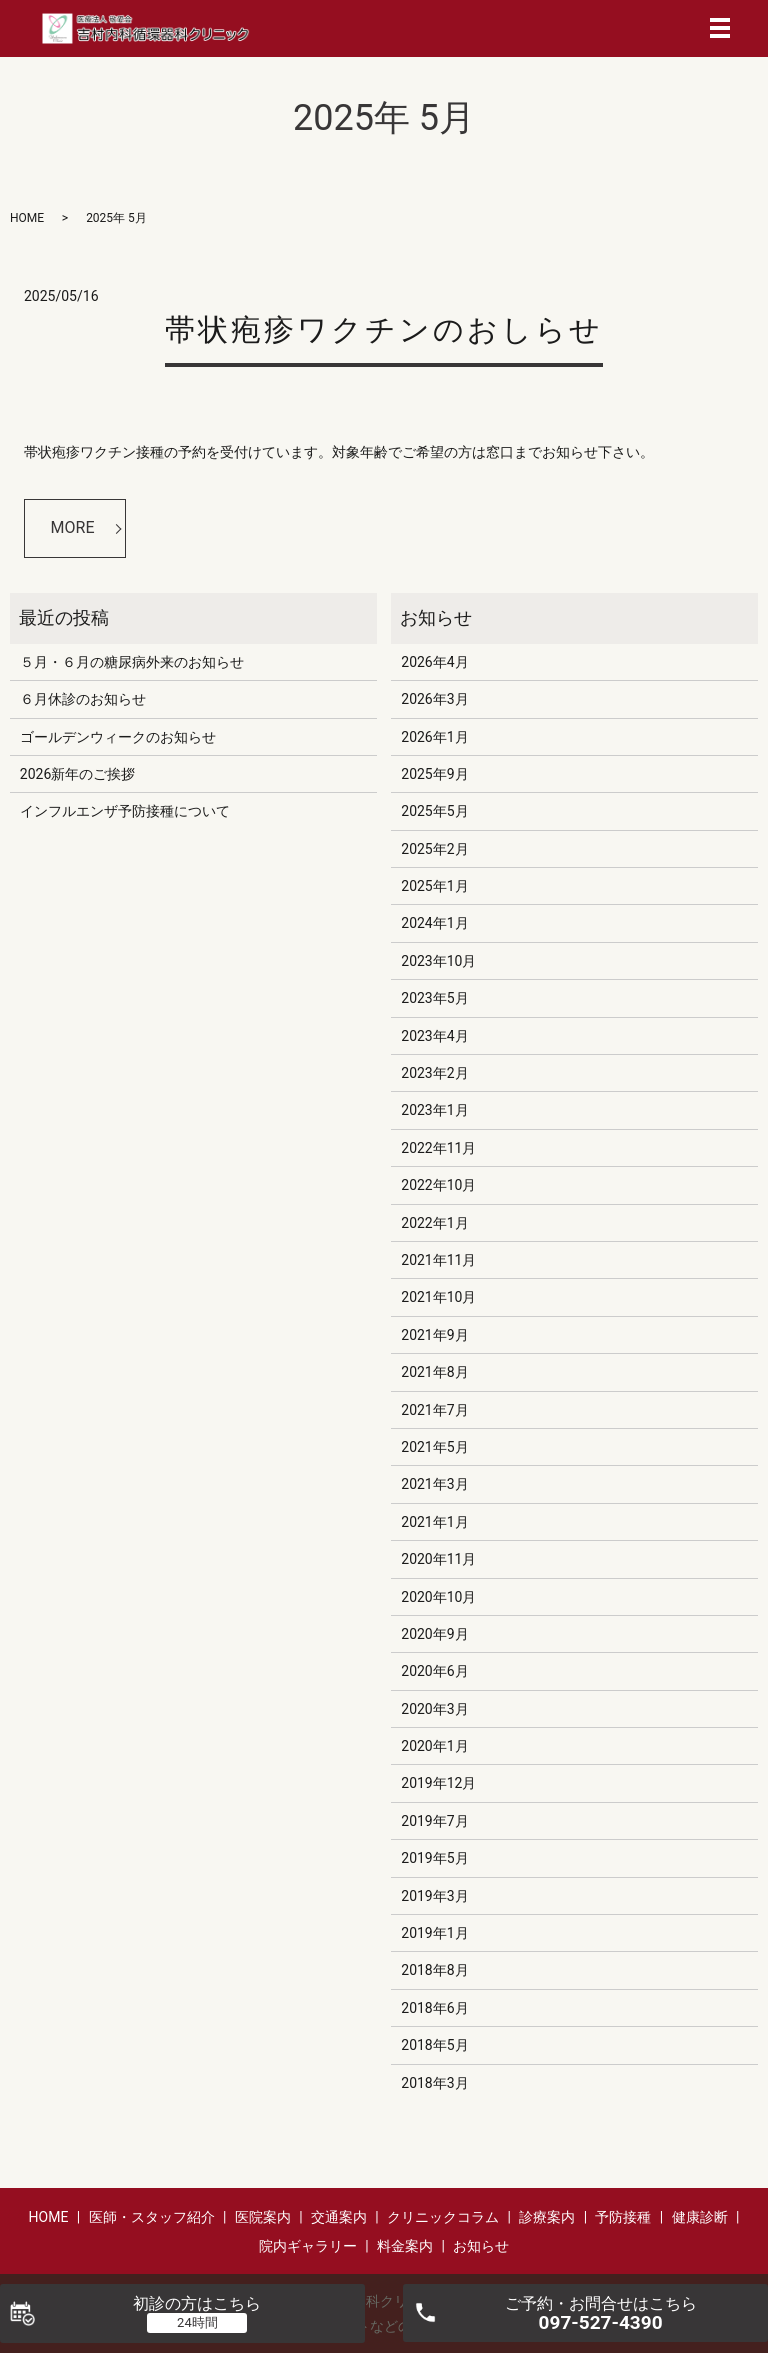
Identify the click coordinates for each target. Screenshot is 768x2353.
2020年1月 (434, 1746)
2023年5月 (434, 998)
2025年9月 (434, 774)
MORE (73, 527)
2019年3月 (434, 1896)
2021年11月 (438, 1260)
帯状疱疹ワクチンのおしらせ (384, 329)
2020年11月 (438, 1559)
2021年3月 (434, 1484)
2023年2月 (434, 1073)
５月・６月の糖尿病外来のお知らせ (132, 662)
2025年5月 (434, 811)
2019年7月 (434, 1821)
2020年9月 (434, 1634)
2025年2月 (434, 849)
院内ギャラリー (308, 2246)
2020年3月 (434, 1709)
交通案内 (339, 2217)
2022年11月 (438, 1148)
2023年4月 (434, 1036)
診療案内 (547, 2217)
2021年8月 (434, 1372)
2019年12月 (438, 1783)
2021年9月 (434, 1335)
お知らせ (481, 2246)
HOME (27, 218)
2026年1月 (434, 737)
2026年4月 (434, 662)
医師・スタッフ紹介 (152, 2217)
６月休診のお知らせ (83, 699)
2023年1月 (434, 1110)
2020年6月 (434, 1671)
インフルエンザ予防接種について (125, 811)
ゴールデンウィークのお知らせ (118, 737)
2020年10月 (438, 1597)
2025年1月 (434, 886)
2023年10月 (438, 961)
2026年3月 (434, 699)
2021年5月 (434, 1447)
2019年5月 (434, 1858)
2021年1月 (434, 1522)
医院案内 (263, 2217)
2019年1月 (434, 1933)
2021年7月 (434, 1410)
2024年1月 (434, 923)
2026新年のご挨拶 (77, 774)
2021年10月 (438, 1297)
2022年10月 (438, 1185)
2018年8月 (434, 1970)
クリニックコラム (443, 2217)
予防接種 (623, 2217)
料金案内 (405, 2246)
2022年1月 (434, 1223)
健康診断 (700, 2217)
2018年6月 (434, 2008)
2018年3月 (434, 2083)
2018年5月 (434, 2045)
